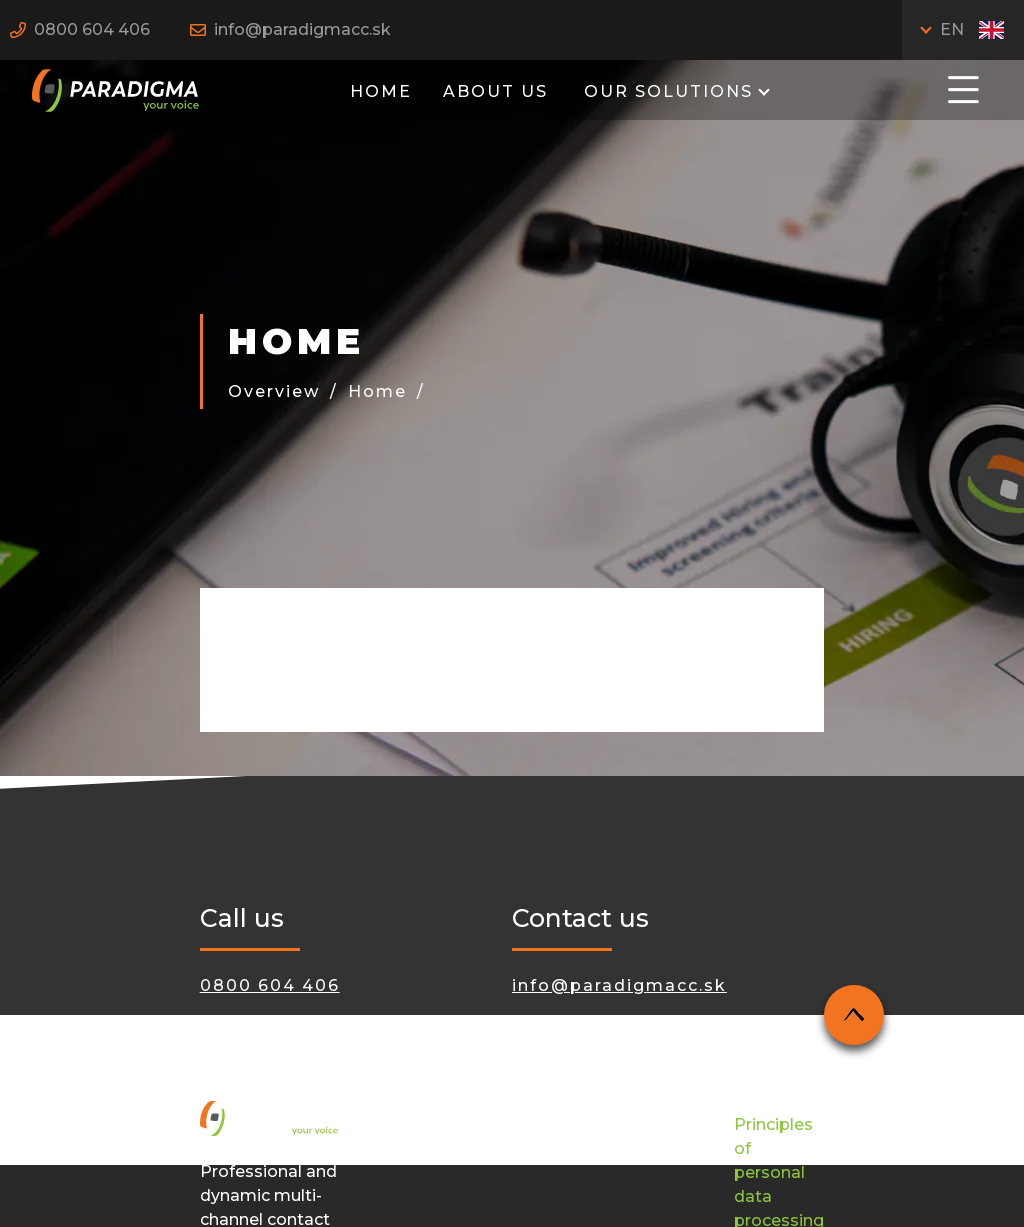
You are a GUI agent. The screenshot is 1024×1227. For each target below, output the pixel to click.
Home (381, 91)
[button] (963, 88)
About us (495, 91)
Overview (274, 391)
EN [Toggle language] (972, 29)
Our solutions (665, 91)
